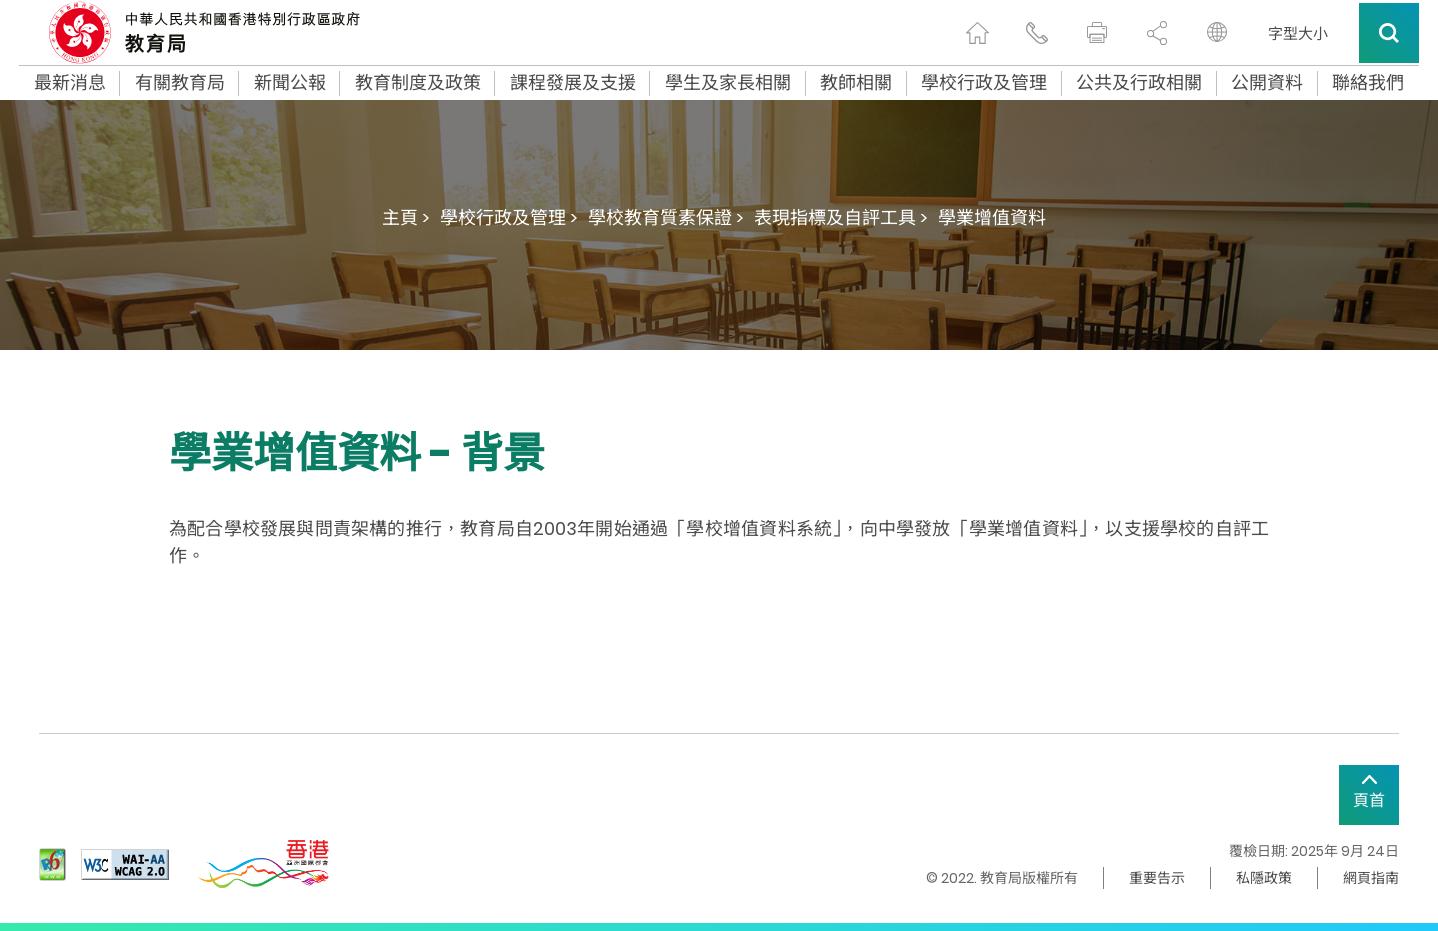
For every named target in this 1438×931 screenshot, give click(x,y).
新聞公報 (290, 83)
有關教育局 (180, 83)
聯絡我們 (1368, 83)
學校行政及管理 (984, 83)
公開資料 (1267, 83)
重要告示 (1157, 878)
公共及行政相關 (1139, 83)
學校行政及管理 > (509, 217)
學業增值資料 (992, 217)
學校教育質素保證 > (666, 217)
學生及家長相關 (728, 83)
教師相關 (856, 83)
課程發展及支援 (573, 83)
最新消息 (70, 83)
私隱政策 (1264, 878)
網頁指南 (1371, 878)
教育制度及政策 (418, 83)
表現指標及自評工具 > (841, 217)
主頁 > (406, 217)
